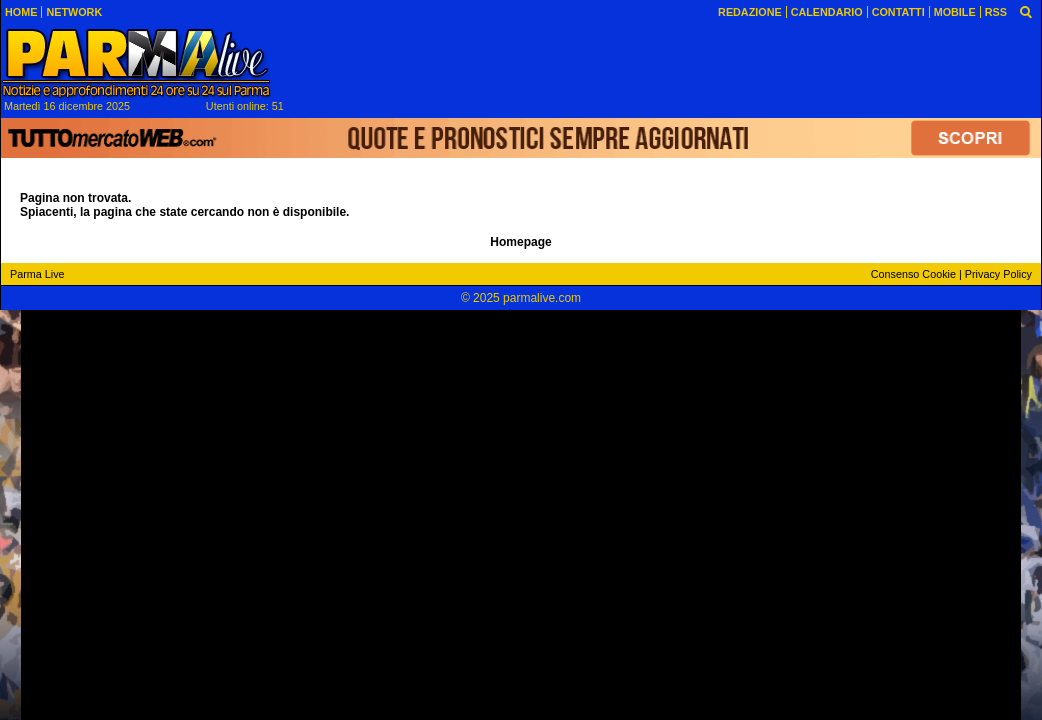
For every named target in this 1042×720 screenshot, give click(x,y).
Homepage (520, 242)
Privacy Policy (998, 274)
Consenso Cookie (913, 274)
